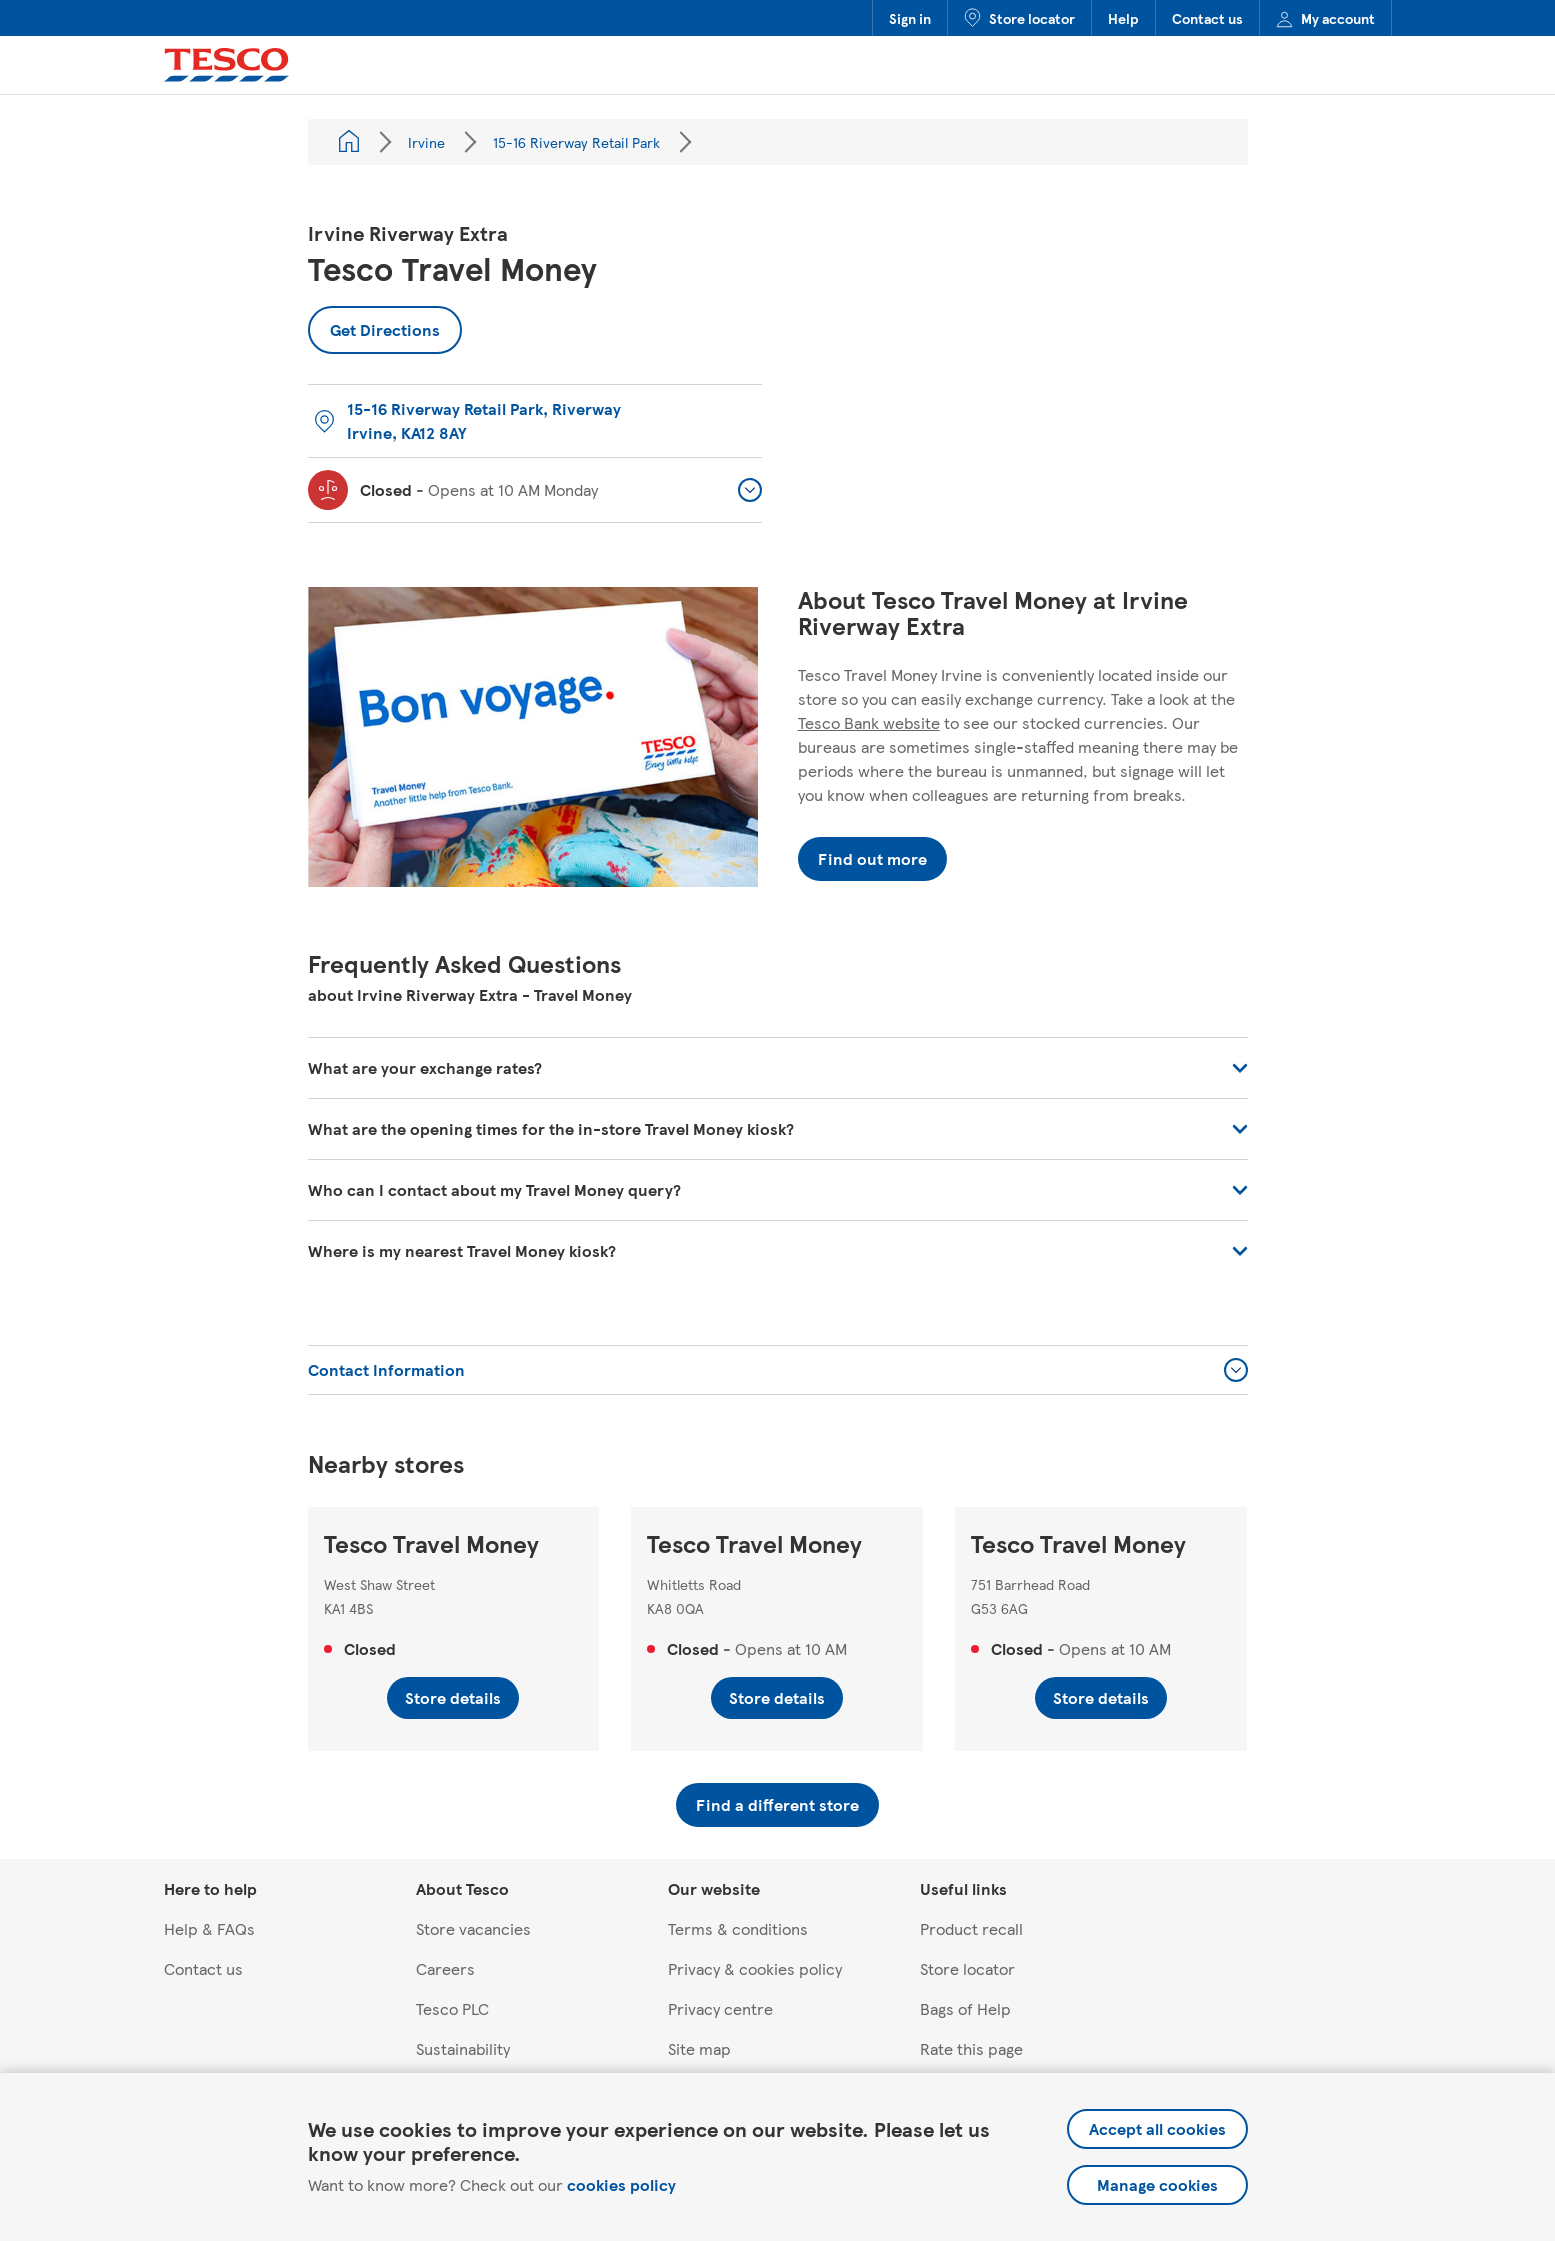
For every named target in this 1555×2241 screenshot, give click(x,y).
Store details (453, 1697)
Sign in (910, 18)
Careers (445, 1968)
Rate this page (971, 2048)
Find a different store (777, 1804)
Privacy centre (720, 2008)
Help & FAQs (209, 1928)
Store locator (1019, 18)
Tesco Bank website (869, 722)
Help (1123, 18)
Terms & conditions (738, 1928)
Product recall (971, 1928)
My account (1325, 18)
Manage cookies (1157, 2184)
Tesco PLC (452, 2008)
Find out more (872, 858)
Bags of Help (965, 2008)
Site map (699, 2048)
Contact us (1207, 18)
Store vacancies (473, 1928)
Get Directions (374, 323)
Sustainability (463, 2048)
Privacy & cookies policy (755, 1968)
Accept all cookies (1157, 2128)
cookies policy (621, 2184)
